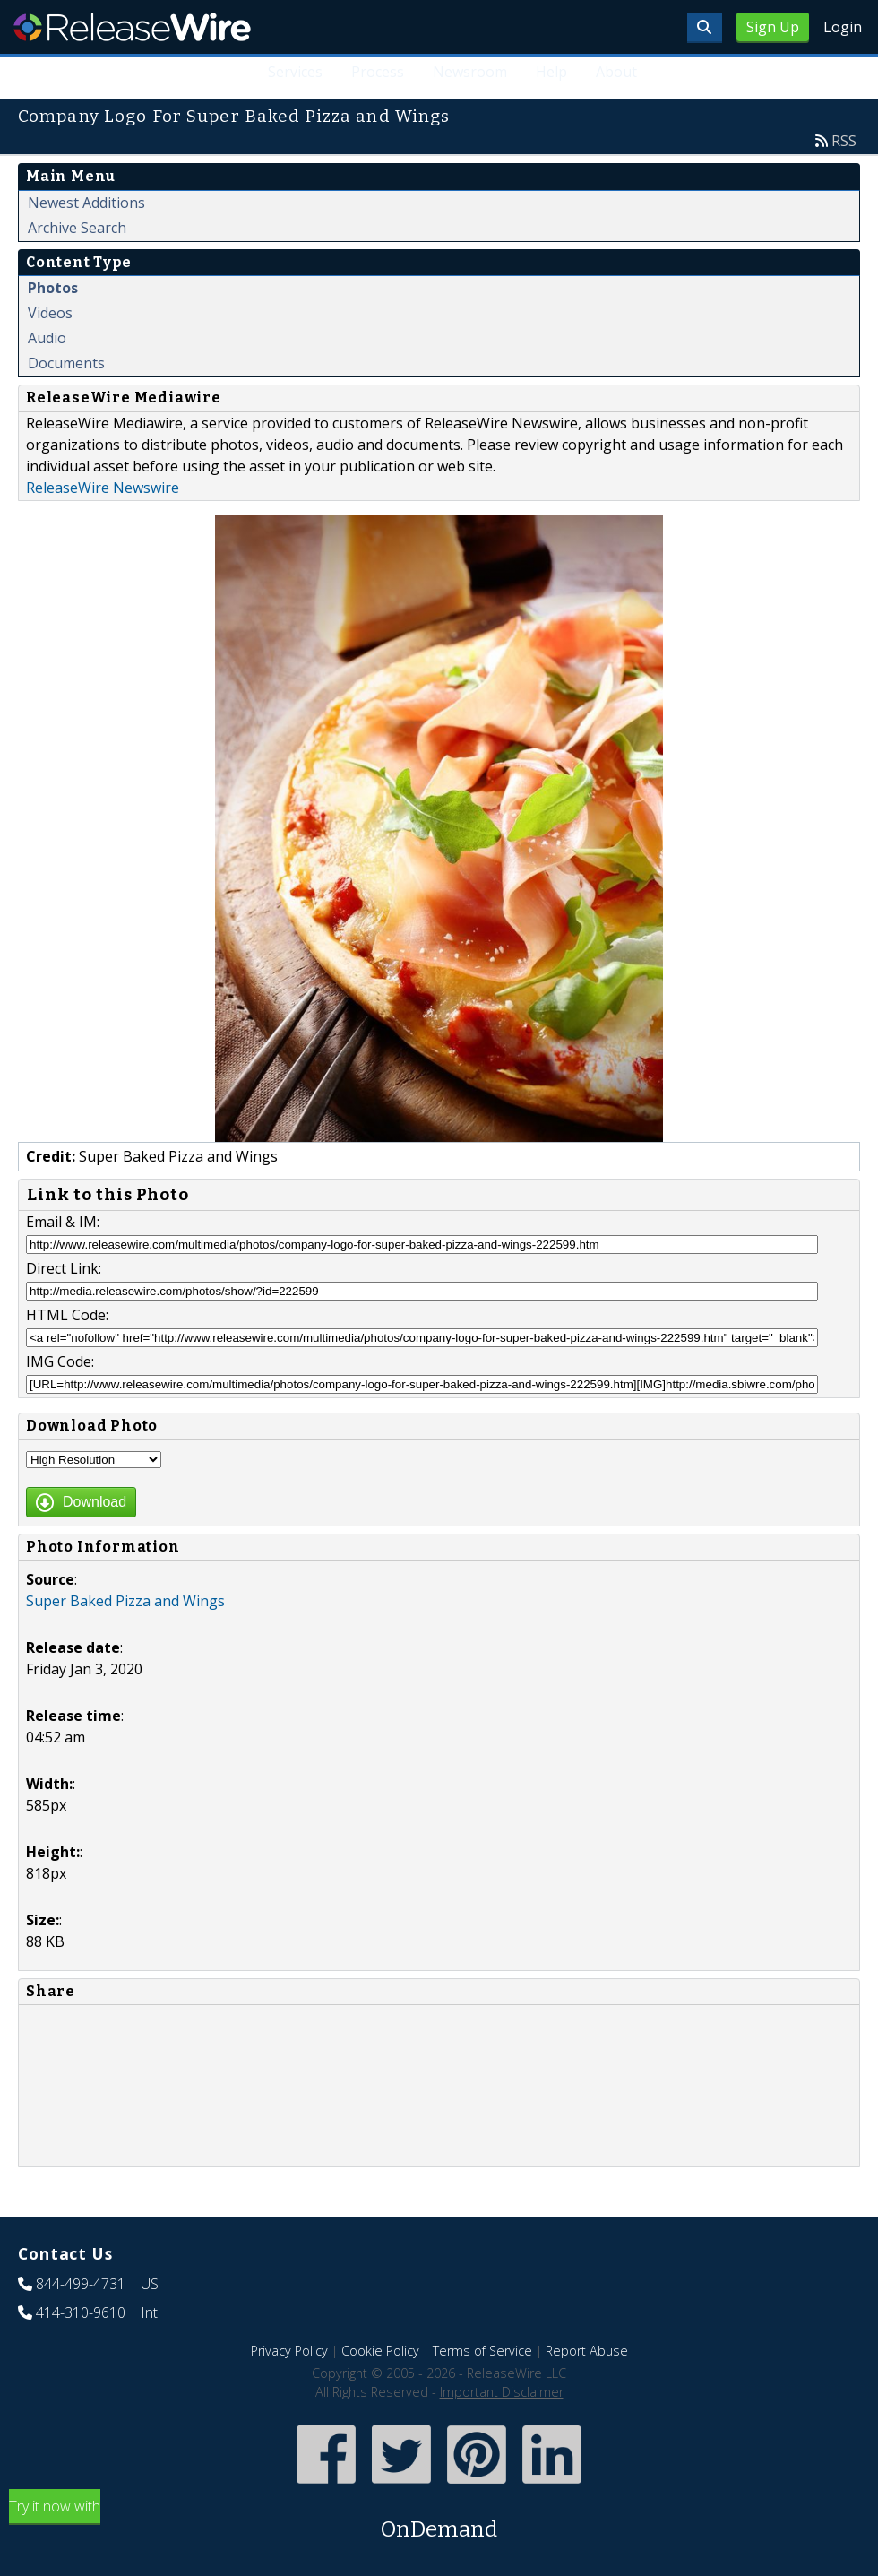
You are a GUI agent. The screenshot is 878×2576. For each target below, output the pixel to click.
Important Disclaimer (502, 2391)
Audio (47, 338)
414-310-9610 (80, 2312)
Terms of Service (482, 2350)
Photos (53, 288)
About (616, 72)
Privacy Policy (289, 2350)
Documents (66, 363)
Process (377, 72)
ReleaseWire (132, 27)
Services (295, 72)
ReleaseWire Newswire (102, 487)
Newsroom (470, 72)
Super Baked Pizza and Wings (125, 1601)
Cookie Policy (380, 2350)
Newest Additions (86, 202)
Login (842, 27)
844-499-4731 (80, 2284)
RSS (843, 141)
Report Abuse (587, 2350)
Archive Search (77, 228)
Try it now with (439, 2521)
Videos (50, 313)
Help (551, 72)
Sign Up (772, 27)
